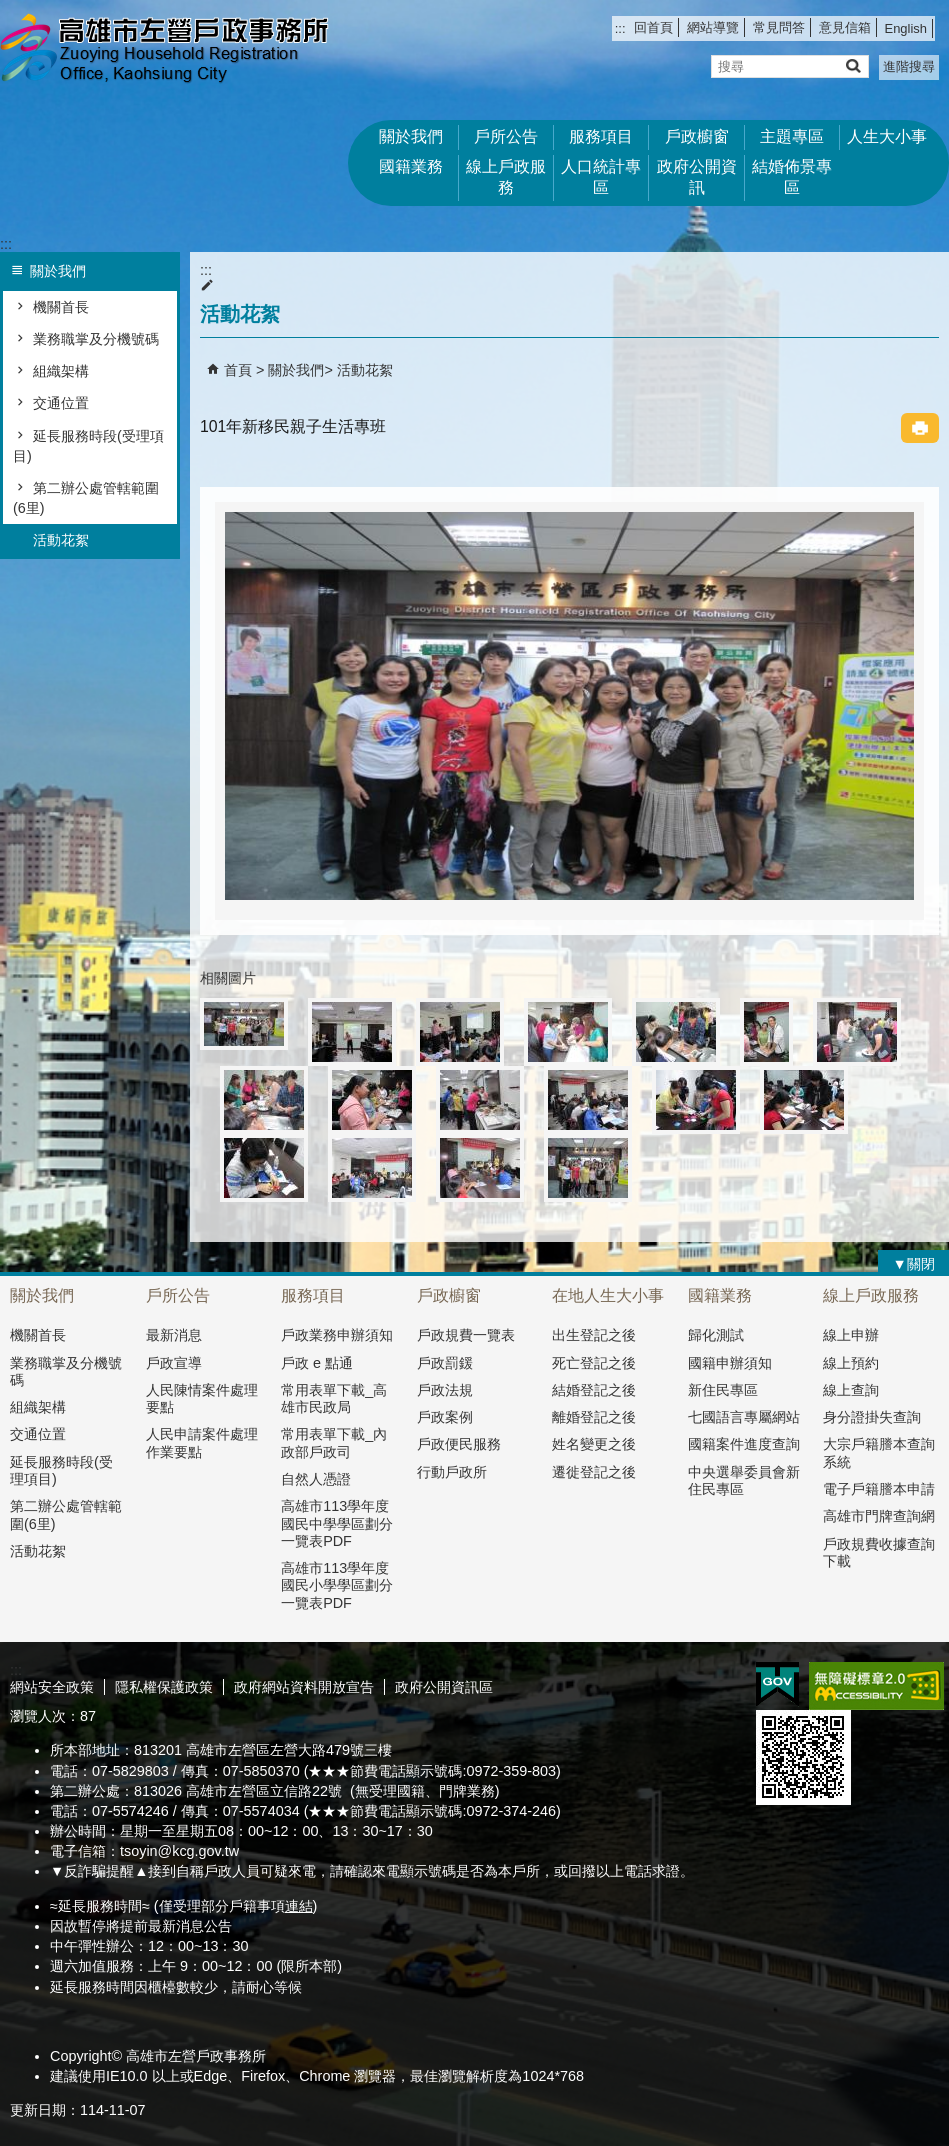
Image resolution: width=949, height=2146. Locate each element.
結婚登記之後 (594, 1390)
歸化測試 (716, 1335)
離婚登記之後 (594, 1417)
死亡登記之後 (594, 1363)
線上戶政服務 (506, 177)
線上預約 (851, 1363)
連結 (299, 1906)
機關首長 (61, 307)
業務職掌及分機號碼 (96, 339)
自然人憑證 (316, 1479)
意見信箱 (845, 27)
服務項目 (601, 136)
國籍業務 (411, 166)
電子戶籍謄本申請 (879, 1489)
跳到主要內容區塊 (10, 10)
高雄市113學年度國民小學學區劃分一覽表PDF (337, 1585)
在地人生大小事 (608, 1295)
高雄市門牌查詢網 (879, 1516)
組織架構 (61, 371)
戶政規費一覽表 (466, 1335)
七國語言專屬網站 (744, 1417)
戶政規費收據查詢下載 (879, 1552)
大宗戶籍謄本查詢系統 (879, 1452)
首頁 (238, 370)
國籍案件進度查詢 (744, 1444)
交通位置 (61, 403)
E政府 (777, 1684)
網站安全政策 (52, 1687)
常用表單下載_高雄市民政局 (334, 1398)
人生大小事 (887, 136)
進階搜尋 (909, 66)
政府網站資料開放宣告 (304, 1687)
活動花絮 (61, 540)
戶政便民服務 (459, 1444)
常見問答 (779, 27)
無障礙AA (876, 1686)
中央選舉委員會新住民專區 (744, 1480)
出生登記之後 (594, 1335)
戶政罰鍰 (445, 1363)
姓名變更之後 (594, 1444)
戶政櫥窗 (697, 136)
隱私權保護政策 (164, 1687)
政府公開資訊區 (444, 1687)
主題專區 (792, 136)
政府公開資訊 (697, 177)
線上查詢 (851, 1390)
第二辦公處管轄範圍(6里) (86, 498)
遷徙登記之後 (594, 1472)
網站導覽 (713, 27)
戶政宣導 (174, 1363)
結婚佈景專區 (792, 177)
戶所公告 (506, 136)
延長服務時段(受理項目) (88, 446)
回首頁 (653, 27)
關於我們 (411, 136)
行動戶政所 (452, 1472)
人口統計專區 (601, 177)
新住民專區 (723, 1390)
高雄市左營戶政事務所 (169, 50)
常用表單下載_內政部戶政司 (334, 1442)
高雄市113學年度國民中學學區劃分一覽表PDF (337, 1523)
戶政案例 (445, 1417)
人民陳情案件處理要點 (202, 1398)
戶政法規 (445, 1390)
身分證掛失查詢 (872, 1417)
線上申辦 (851, 1335)
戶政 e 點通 (317, 1363)
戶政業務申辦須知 (337, 1335)
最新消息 (174, 1335)
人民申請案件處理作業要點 (202, 1442)
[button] (852, 65)
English (906, 28)
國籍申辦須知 (730, 1363)
